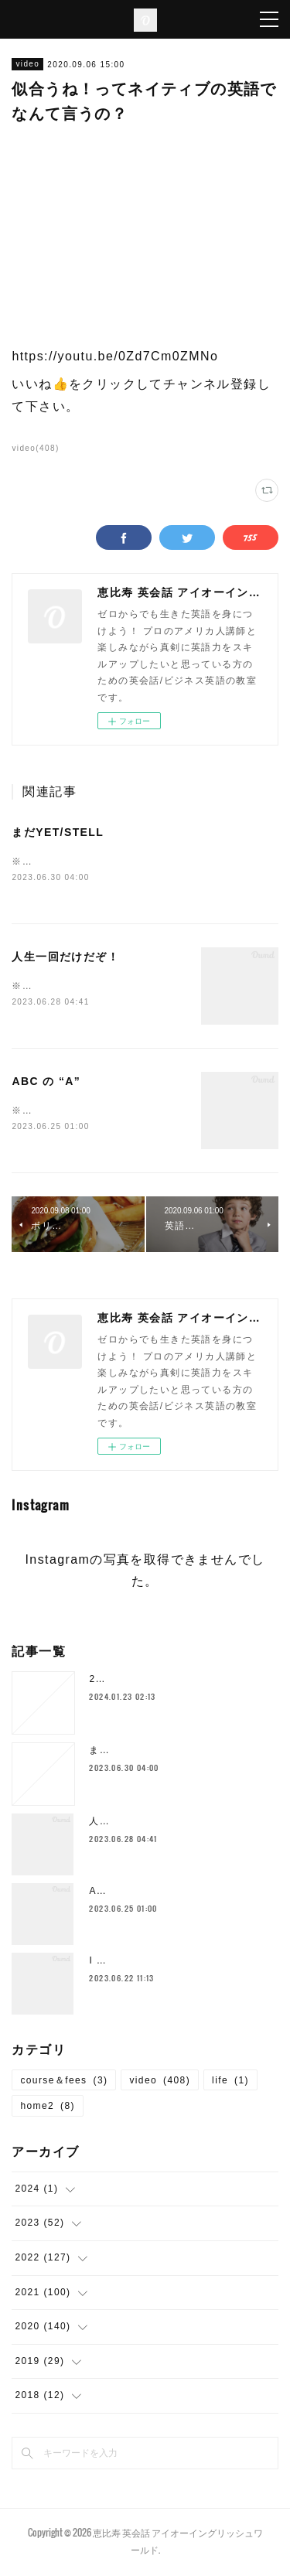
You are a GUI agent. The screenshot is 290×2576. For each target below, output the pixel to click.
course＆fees (63, 2083)
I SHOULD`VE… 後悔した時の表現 (173, 1963)
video (27, 64)
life (230, 2083)
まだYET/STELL (58, 832)
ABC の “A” (46, 1083)
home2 (47, 2109)
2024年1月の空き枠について (156, 1682)
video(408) (35, 448)
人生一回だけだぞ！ (65, 957)
